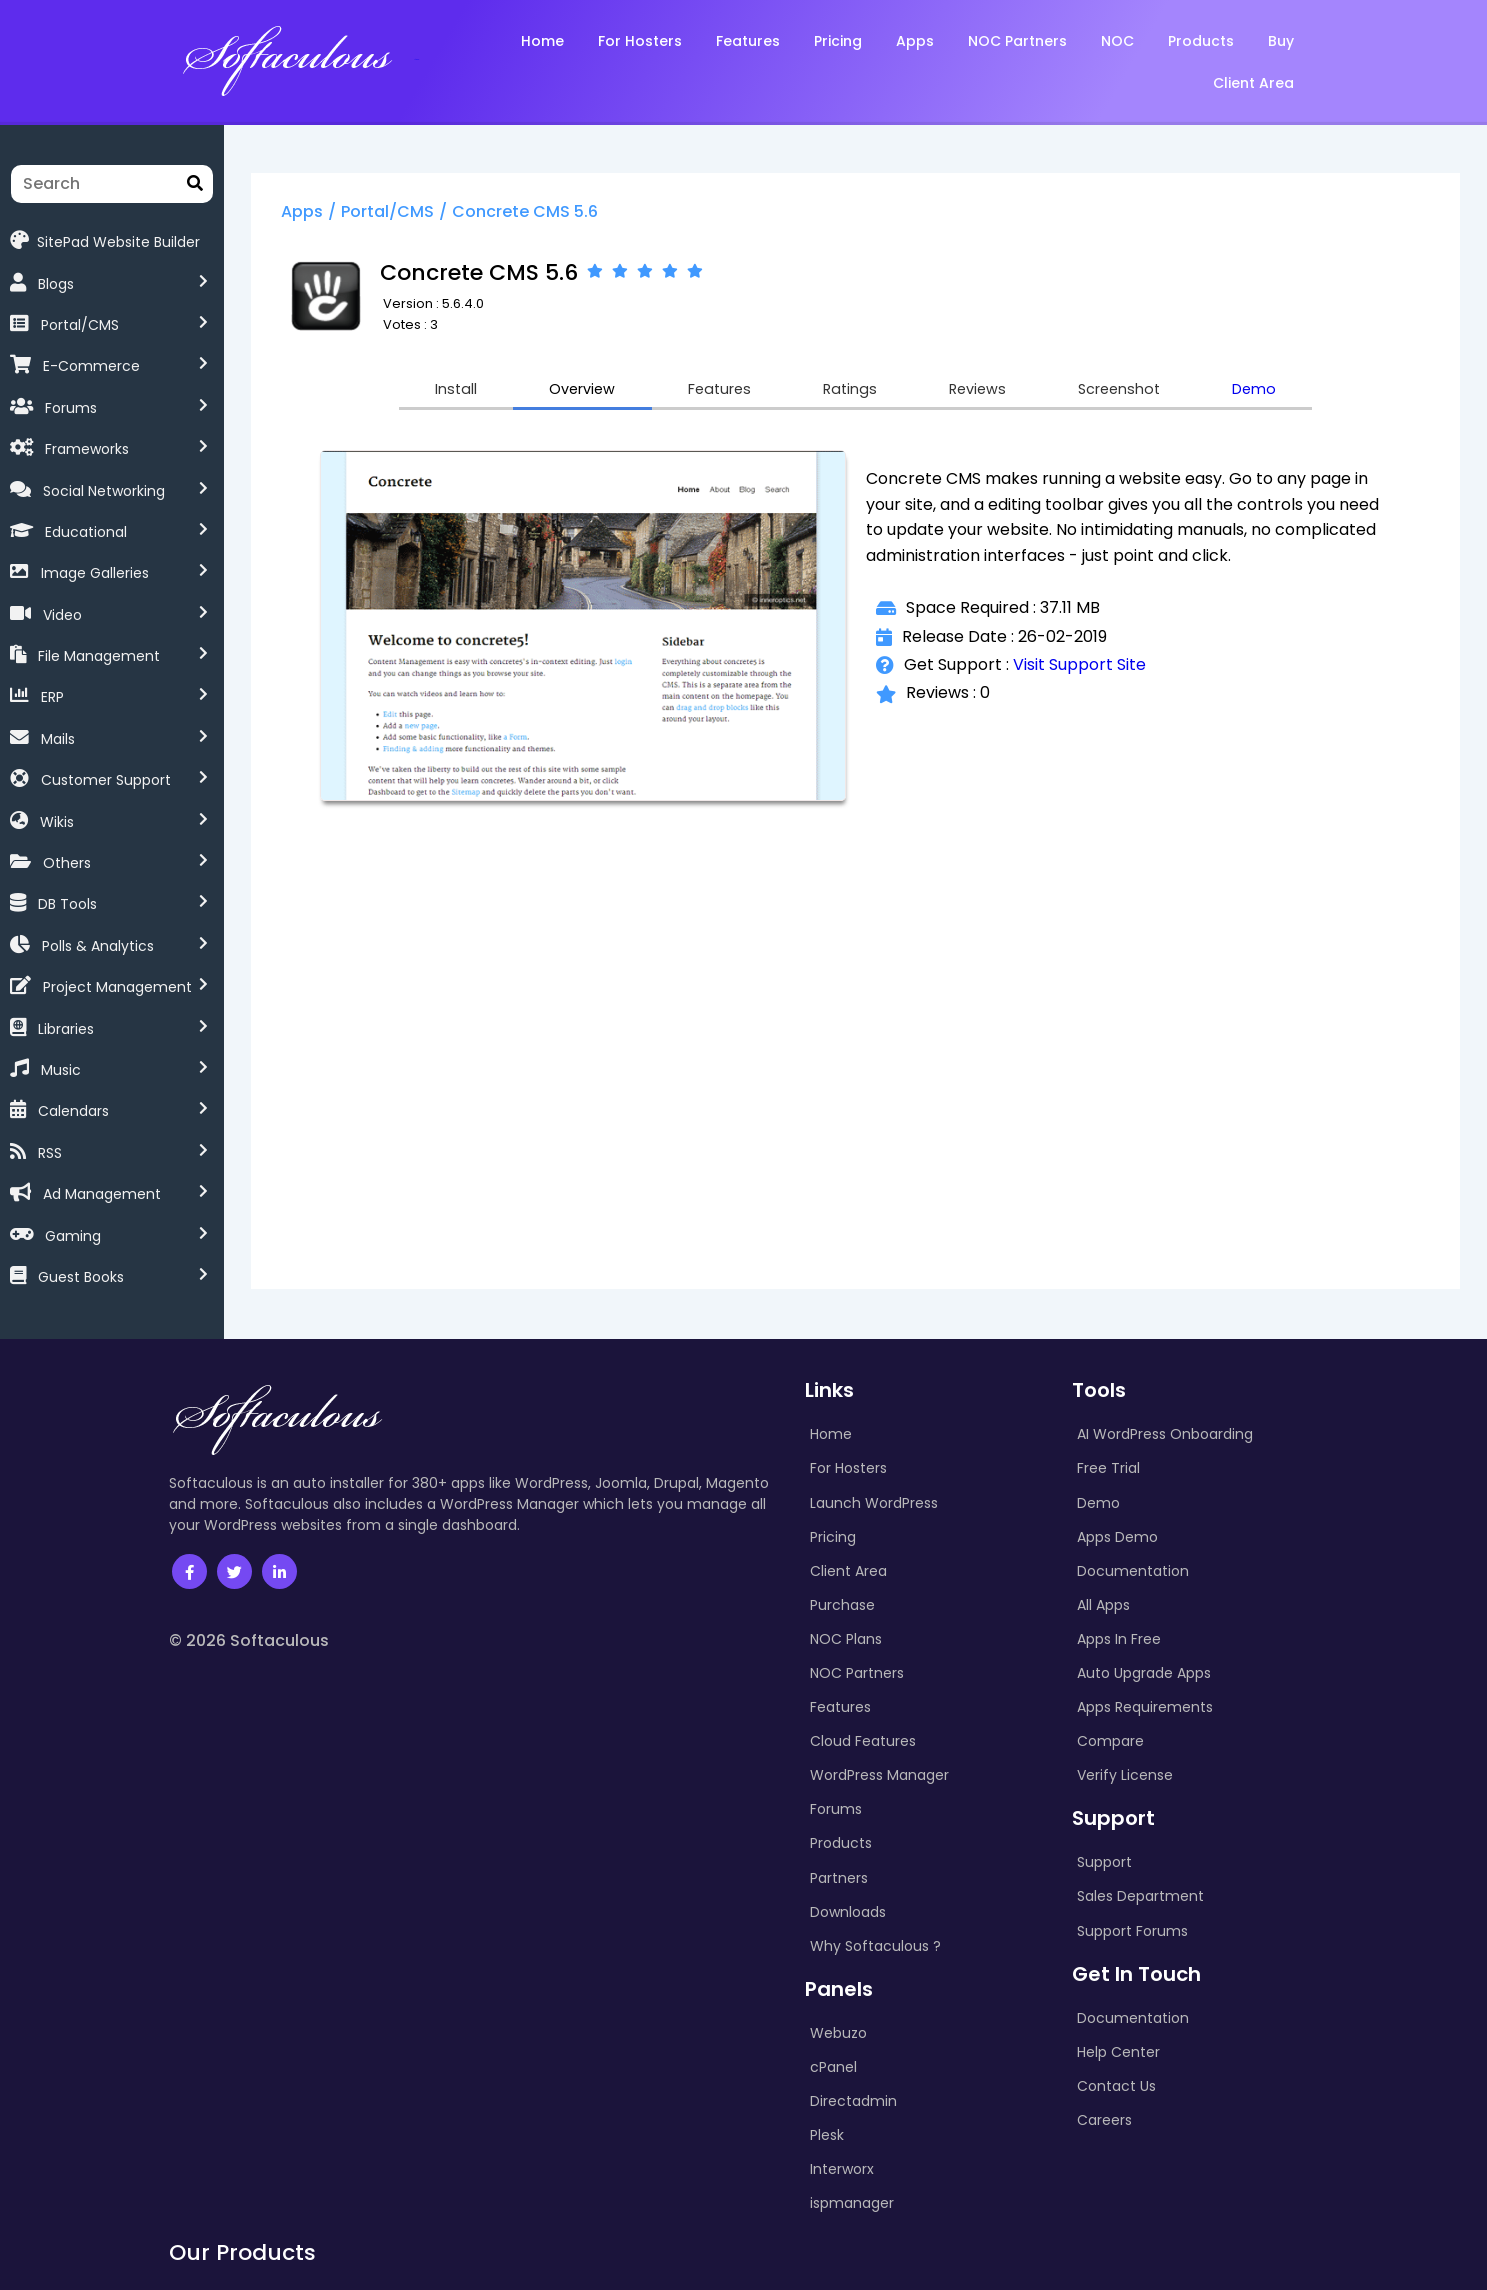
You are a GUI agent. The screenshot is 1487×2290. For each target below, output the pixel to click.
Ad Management (102, 1194)
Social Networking (104, 491)
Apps (334, 213)
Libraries (66, 1029)
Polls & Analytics (98, 946)
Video (62, 615)
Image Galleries (95, 573)
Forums (71, 408)
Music (61, 1070)
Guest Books (81, 1277)
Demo (1299, 392)
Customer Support (106, 780)
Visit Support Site (1093, 669)
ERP (52, 697)
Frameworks (87, 449)
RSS (50, 1153)
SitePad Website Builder (105, 240)
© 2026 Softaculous (249, 1640)
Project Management (117, 987)
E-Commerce (91, 366)
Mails (58, 739)
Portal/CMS (80, 325)
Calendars (73, 1111)
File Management (99, 656)
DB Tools (67, 904)
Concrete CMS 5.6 (557, 213)
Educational (86, 532)
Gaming (73, 1236)
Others (67, 863)
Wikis (57, 822)
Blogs (56, 284)
